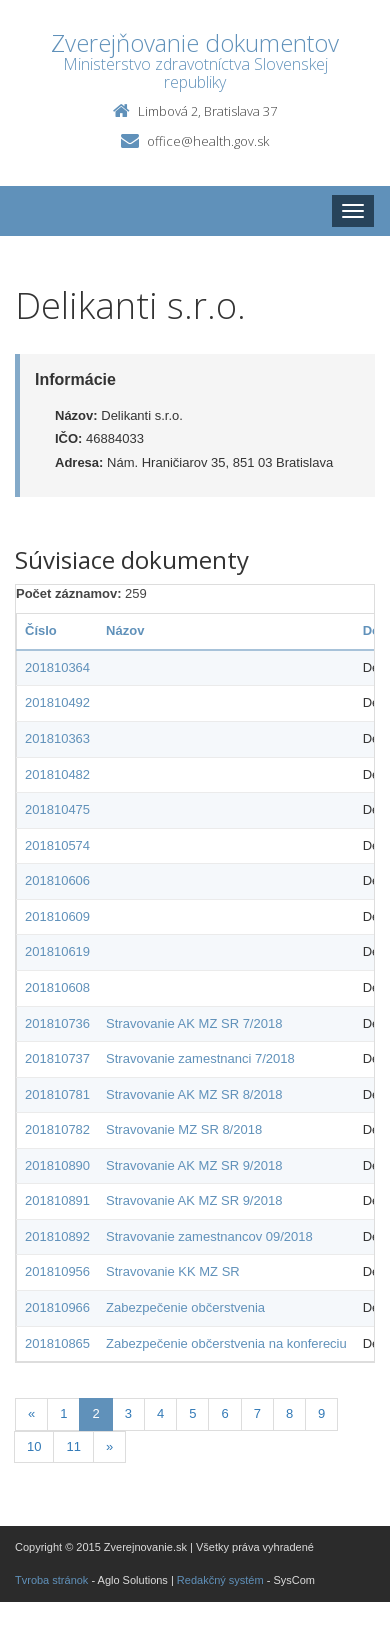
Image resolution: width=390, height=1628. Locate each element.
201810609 (57, 916)
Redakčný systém (220, 1580)
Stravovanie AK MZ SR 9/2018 (194, 1165)
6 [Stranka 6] (224, 1413)
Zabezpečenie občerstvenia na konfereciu (226, 1343)
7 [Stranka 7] (257, 1413)
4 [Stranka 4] (160, 1413)
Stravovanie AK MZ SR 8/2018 (194, 1094)
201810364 (57, 667)
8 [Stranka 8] (289, 1413)
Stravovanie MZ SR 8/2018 (184, 1129)
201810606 (57, 880)
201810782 (57, 1129)
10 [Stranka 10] (34, 1446)
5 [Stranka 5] (192, 1413)
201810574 (57, 845)
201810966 (57, 1307)
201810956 (57, 1271)
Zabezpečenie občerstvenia (185, 1307)
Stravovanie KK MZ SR (173, 1271)
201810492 (57, 702)
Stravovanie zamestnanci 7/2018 (200, 1058)
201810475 (57, 809)
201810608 (57, 987)
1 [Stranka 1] (63, 1413)
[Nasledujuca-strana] (109, 1447)
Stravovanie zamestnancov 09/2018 (209, 1236)
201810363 (57, 738)
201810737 (57, 1058)
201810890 (57, 1165)
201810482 (57, 774)
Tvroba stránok (51, 1580)
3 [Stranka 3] (128, 1413)
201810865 (57, 1343)
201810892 (57, 1236)
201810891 (57, 1200)
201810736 (57, 1023)
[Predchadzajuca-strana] (31, 1414)
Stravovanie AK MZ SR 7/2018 (194, 1023)
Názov (125, 630)
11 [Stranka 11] (73, 1446)
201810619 (57, 951)
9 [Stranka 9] (321, 1413)
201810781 (57, 1094)
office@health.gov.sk (208, 141)
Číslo (41, 630)
